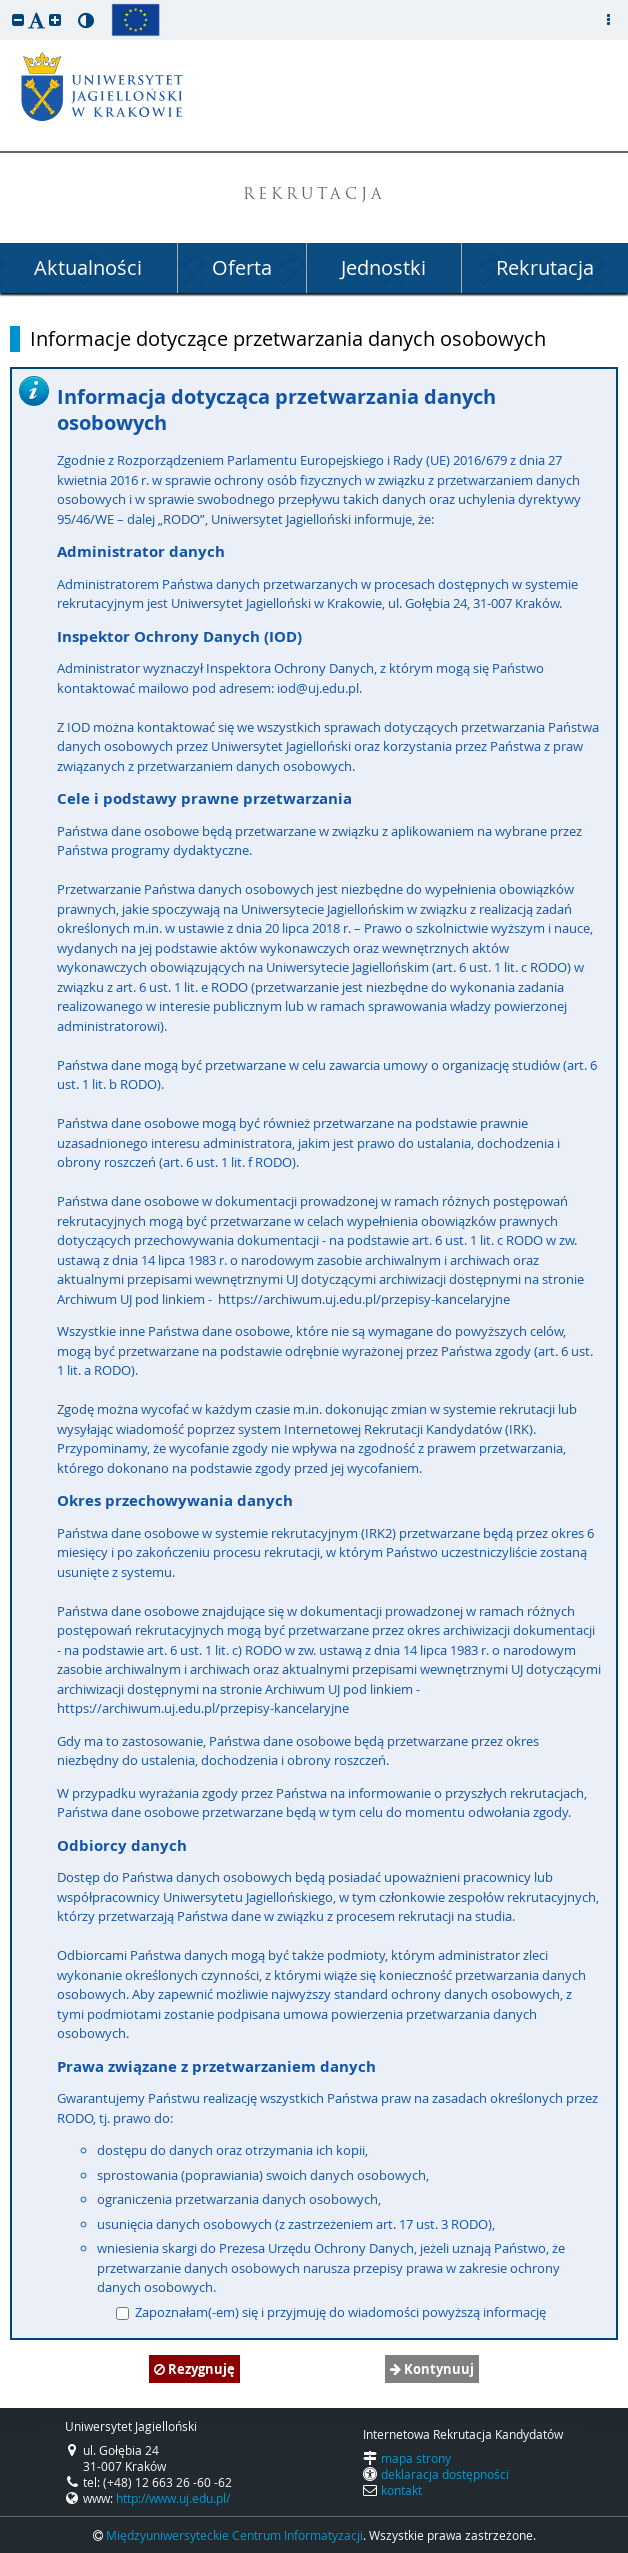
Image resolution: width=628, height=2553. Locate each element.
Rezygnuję (194, 2369)
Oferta (242, 267)
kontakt (401, 2490)
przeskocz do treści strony (5, 5)
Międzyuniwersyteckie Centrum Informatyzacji (234, 2535)
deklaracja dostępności (445, 2474)
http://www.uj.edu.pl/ (173, 2498)
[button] (18, 19)
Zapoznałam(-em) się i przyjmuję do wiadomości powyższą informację (331, 2312)
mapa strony (416, 2458)
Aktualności (88, 267)
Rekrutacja (545, 267)
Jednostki (383, 267)
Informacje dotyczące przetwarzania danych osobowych (288, 339)
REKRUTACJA (314, 195)
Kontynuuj (432, 2369)
